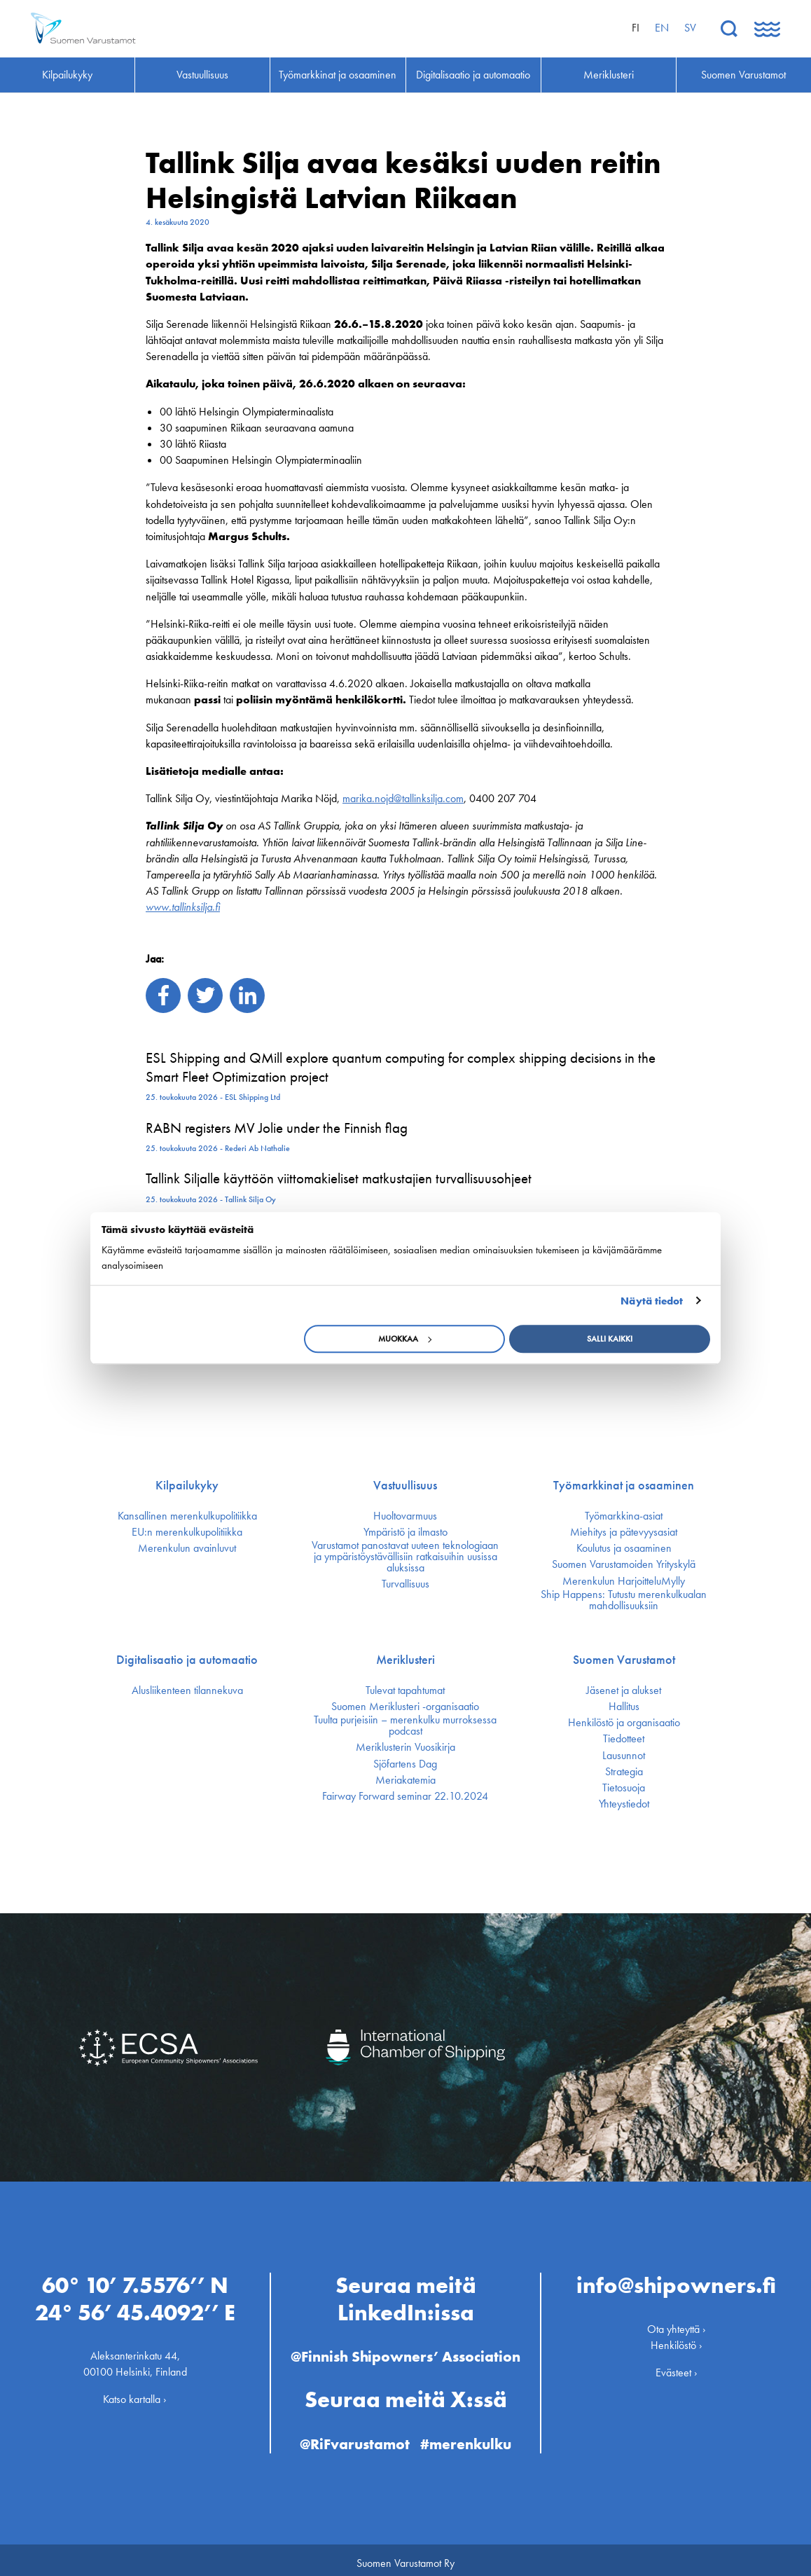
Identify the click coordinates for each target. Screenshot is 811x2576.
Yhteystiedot (624, 1804)
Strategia (624, 1771)
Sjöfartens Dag (405, 1764)
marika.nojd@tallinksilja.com (403, 798)
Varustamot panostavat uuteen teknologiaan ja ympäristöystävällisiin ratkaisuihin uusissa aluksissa (405, 1556)
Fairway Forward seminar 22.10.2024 (405, 1796)
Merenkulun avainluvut (187, 1548)
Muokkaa (404, 1338)
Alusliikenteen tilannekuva (187, 1690)
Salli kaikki (609, 1338)
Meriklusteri (405, 1659)
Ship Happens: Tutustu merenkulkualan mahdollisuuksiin (624, 1600)
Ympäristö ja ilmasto (405, 1532)
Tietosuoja (623, 1787)
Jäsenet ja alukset (623, 1690)
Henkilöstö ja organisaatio (624, 1722)
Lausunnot (623, 1755)
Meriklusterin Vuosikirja (405, 1747)
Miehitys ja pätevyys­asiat (623, 1532)
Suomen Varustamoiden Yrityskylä (623, 1564)
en (662, 27)
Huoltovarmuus (405, 1516)
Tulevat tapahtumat (405, 1690)
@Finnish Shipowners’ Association (405, 2350)
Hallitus (624, 1706)
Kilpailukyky (187, 1485)
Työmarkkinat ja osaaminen (623, 1485)
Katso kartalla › (135, 2393)
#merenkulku (469, 2437)
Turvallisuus (405, 1584)
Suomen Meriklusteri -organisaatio (405, 1706)
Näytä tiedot (652, 1301)
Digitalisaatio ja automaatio (187, 1659)
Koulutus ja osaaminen (624, 1548)
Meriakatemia (405, 1780)
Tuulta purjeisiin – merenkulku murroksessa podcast (405, 1725)
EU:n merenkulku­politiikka (187, 1532)
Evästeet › (677, 2366)
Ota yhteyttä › (676, 2322)
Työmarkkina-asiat (624, 1516)
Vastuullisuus (405, 1485)
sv (690, 27)
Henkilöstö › (676, 2339)
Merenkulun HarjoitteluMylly (623, 1581)
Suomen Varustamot (624, 1659)
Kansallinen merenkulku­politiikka (187, 1516)
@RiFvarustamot (354, 2437)
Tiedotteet (623, 1738)
